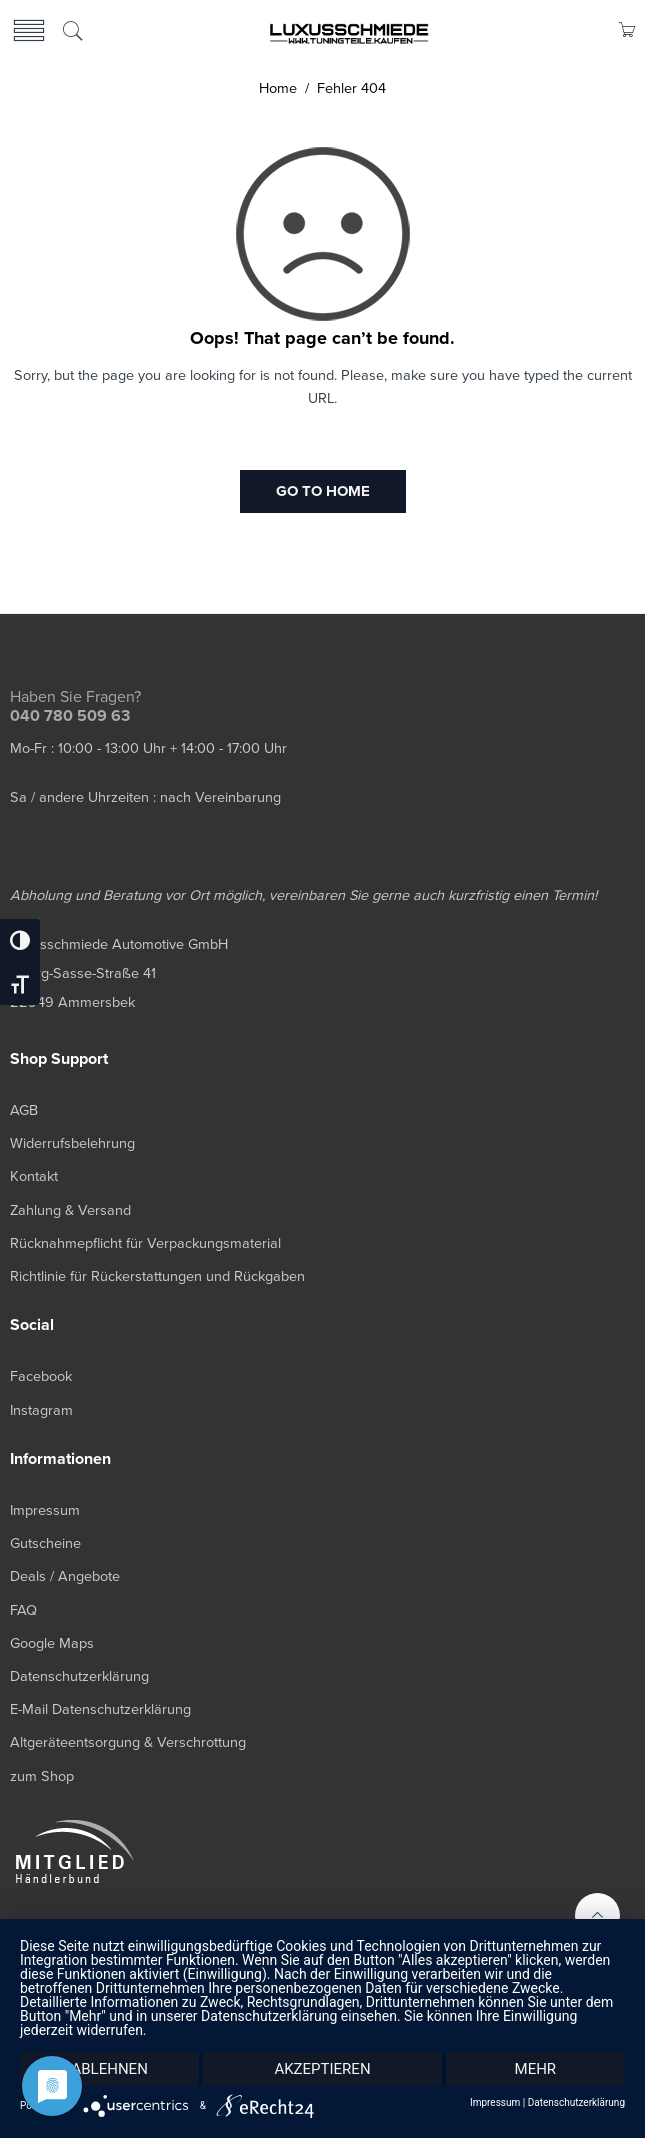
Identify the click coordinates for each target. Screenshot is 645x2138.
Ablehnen (109, 2069)
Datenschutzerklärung (576, 2103)
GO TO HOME (323, 491)
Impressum (495, 2103)
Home (278, 88)
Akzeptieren (322, 2069)
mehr (536, 2069)
